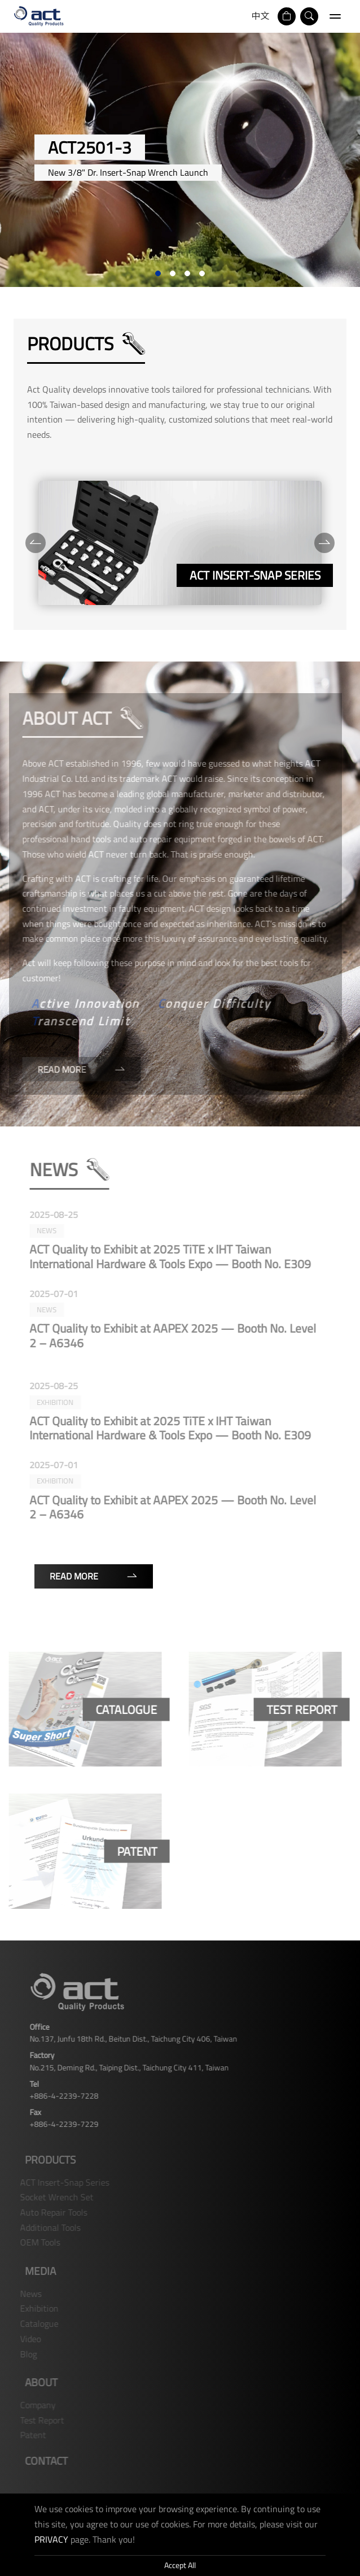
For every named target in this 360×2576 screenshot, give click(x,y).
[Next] (323, 542)
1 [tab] (158, 273)
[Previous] (34, 542)
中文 (261, 16)
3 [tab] (187, 273)
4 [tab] (202, 273)
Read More (94, 1576)
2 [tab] (172, 273)
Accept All (180, 2565)
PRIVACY (51, 2539)
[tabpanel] (180, 160)
